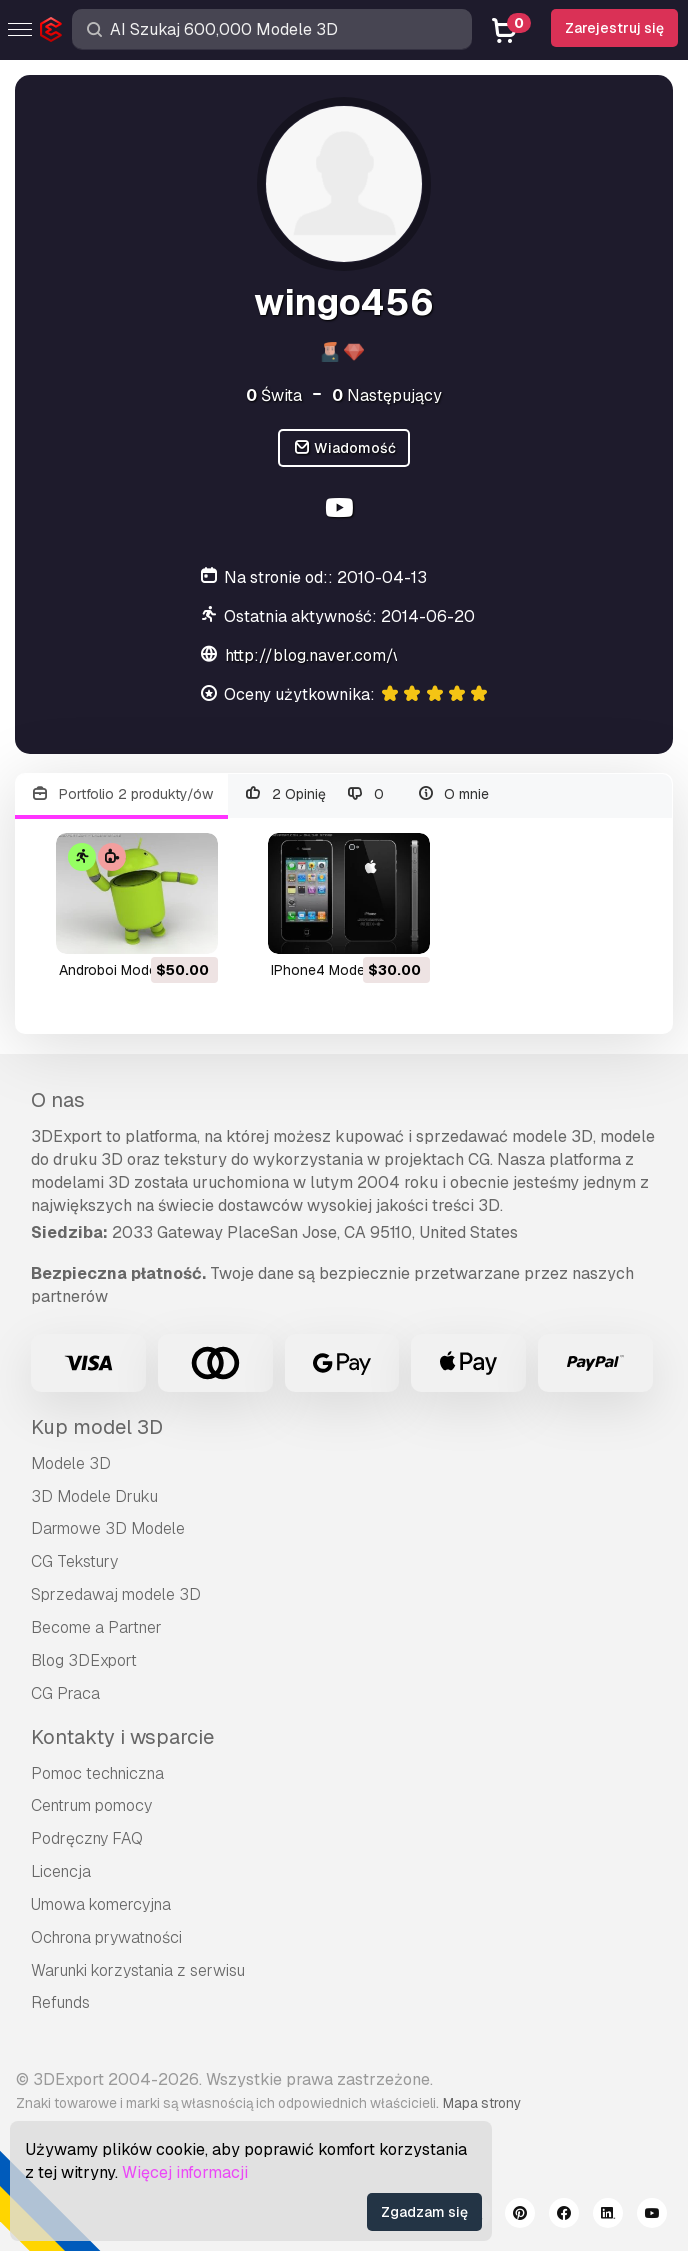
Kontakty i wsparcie (122, 1737)
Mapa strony (482, 2103)
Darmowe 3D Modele (108, 1528)
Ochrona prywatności (106, 1937)
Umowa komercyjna (101, 1904)
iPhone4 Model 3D (330, 970)
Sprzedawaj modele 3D (116, 1594)
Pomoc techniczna (97, 1773)
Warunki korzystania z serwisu (138, 1970)
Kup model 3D (97, 1427)
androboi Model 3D (120, 970)
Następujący (387, 395)
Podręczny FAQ (87, 1838)
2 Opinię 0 (314, 794)
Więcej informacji (185, 2172)
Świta (274, 395)
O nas (58, 1100)
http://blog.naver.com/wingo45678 (356, 655)
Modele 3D (71, 1463)
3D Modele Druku (94, 1496)
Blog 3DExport (84, 1660)
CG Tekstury (74, 1561)
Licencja (61, 1871)
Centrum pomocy (91, 1805)
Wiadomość (344, 448)
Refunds (60, 2002)
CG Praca (65, 1693)
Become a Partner (96, 1627)
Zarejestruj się (614, 28)
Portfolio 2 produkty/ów (121, 794)
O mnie (453, 794)
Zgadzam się (424, 2212)
